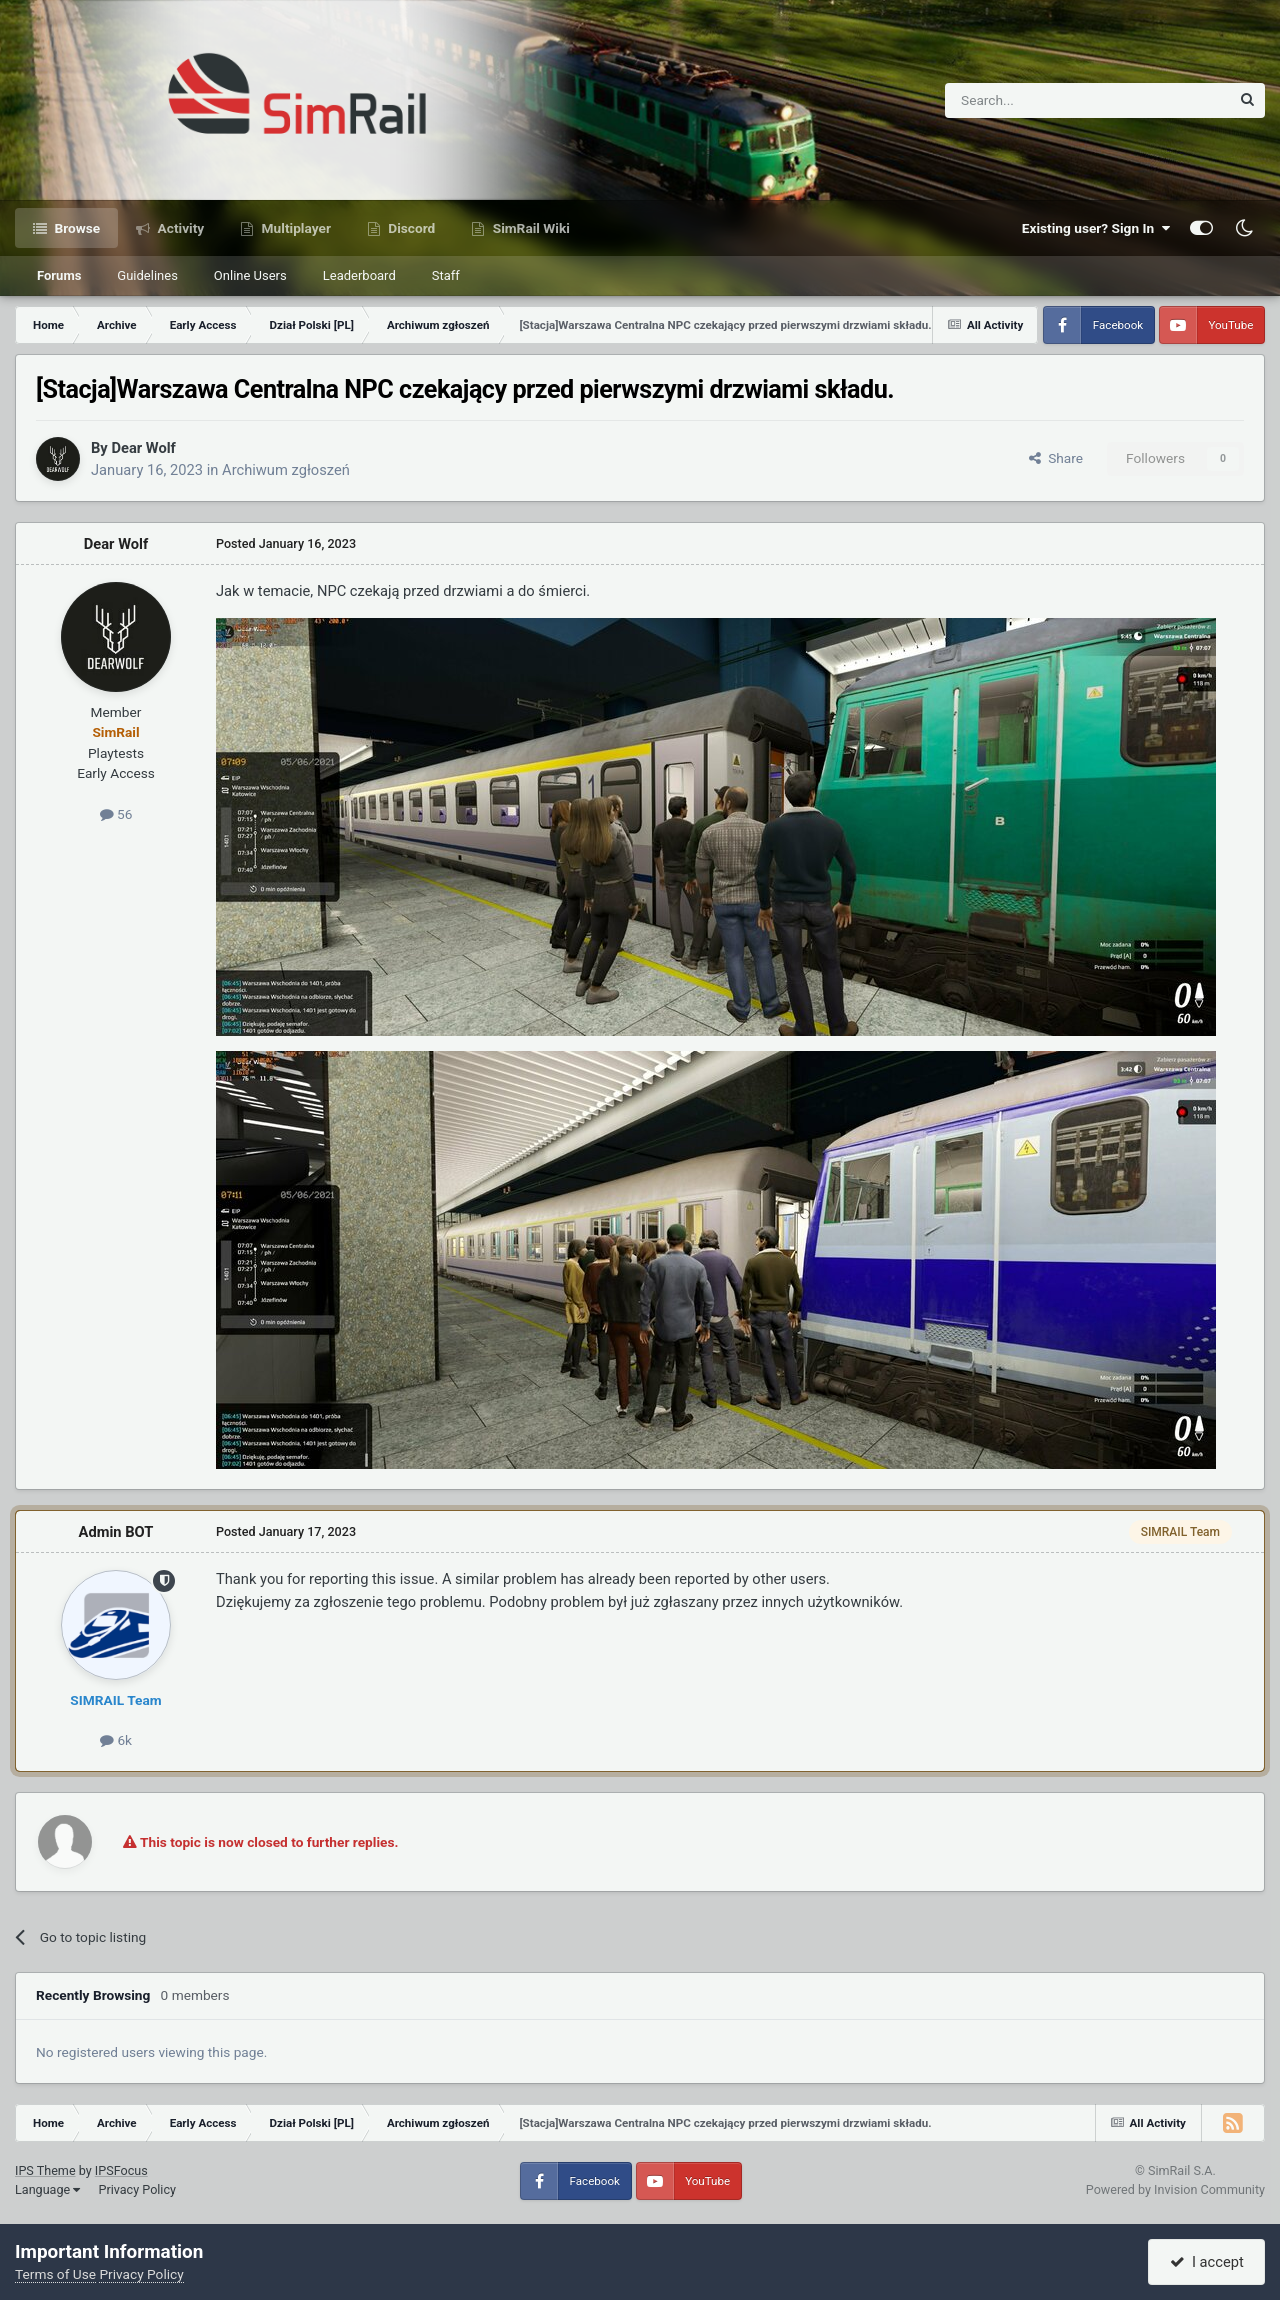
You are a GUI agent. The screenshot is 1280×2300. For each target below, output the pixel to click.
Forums (59, 275)
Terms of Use (55, 2274)
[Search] (1038, 100)
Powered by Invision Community (1175, 2189)
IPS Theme (45, 2170)
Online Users (250, 275)
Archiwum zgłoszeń (286, 470)
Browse (75, 228)
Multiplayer (294, 228)
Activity (179, 228)
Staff (446, 275)
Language (47, 2189)
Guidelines (147, 275)
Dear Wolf (143, 448)
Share (1056, 458)
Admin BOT (116, 1532)
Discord (410, 228)
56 (116, 814)
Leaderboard (359, 275)
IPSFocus (121, 2170)
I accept (1207, 2262)
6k (116, 1740)
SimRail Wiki (529, 228)
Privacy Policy (137, 2189)
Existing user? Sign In (1096, 228)
